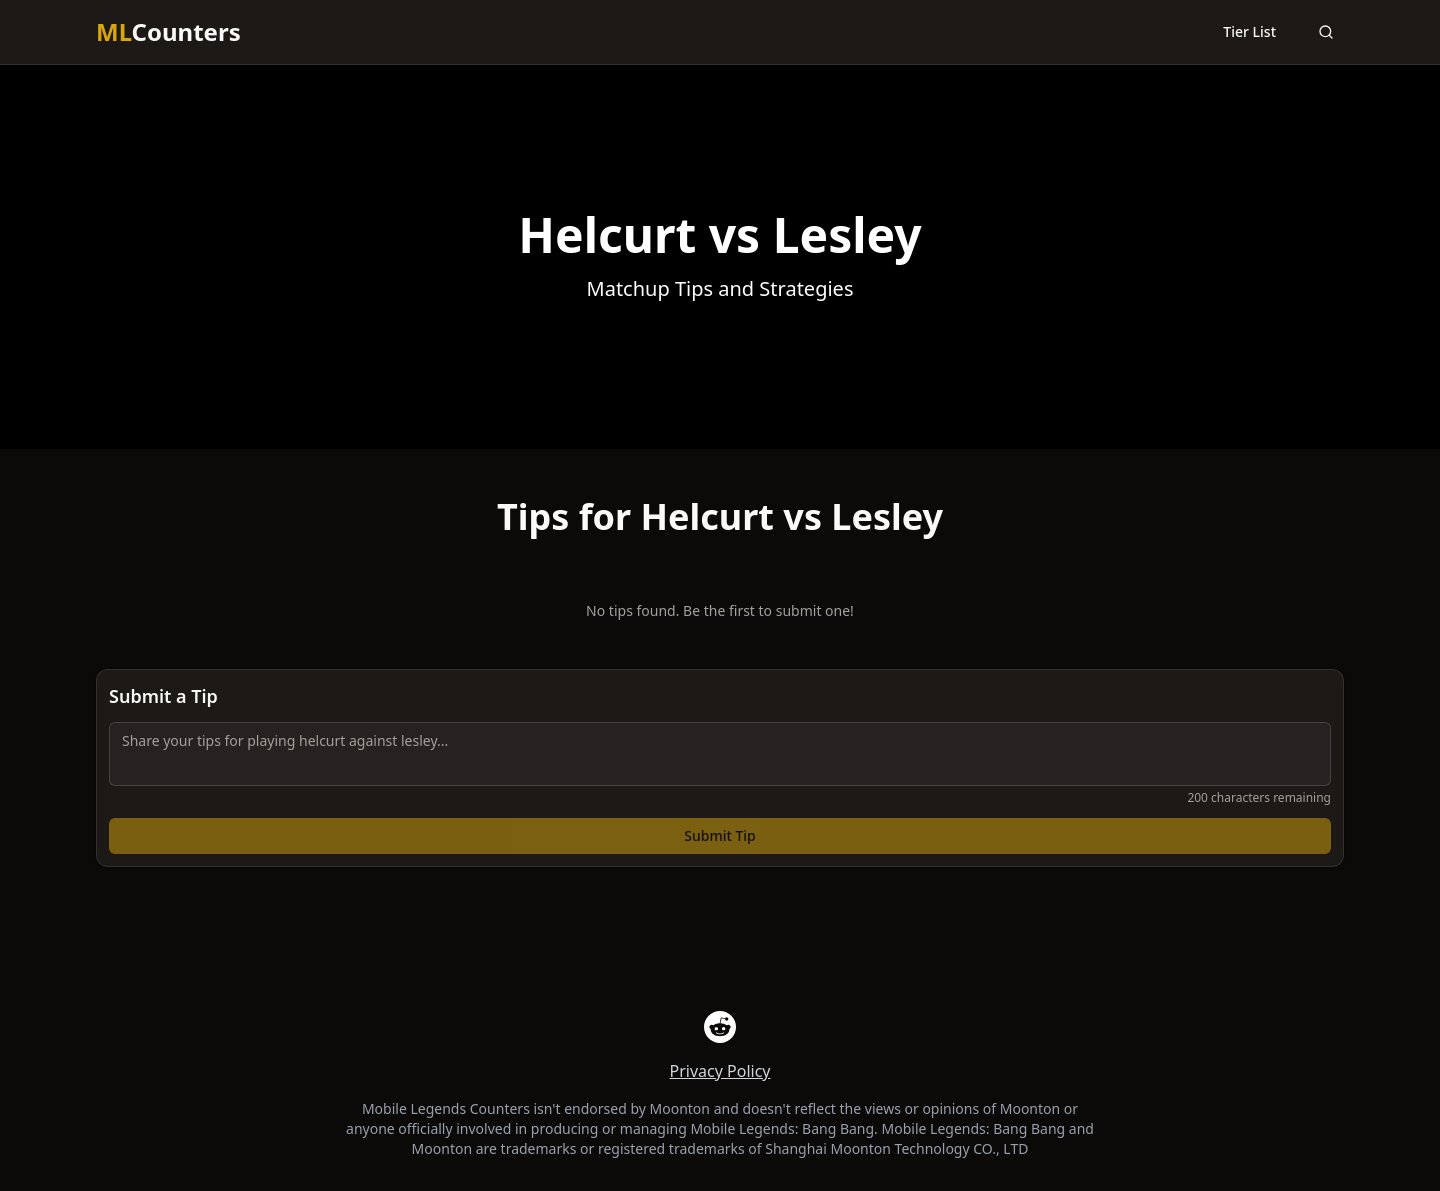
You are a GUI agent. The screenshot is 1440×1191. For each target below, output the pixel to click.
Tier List (1249, 31)
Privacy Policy (720, 1071)
